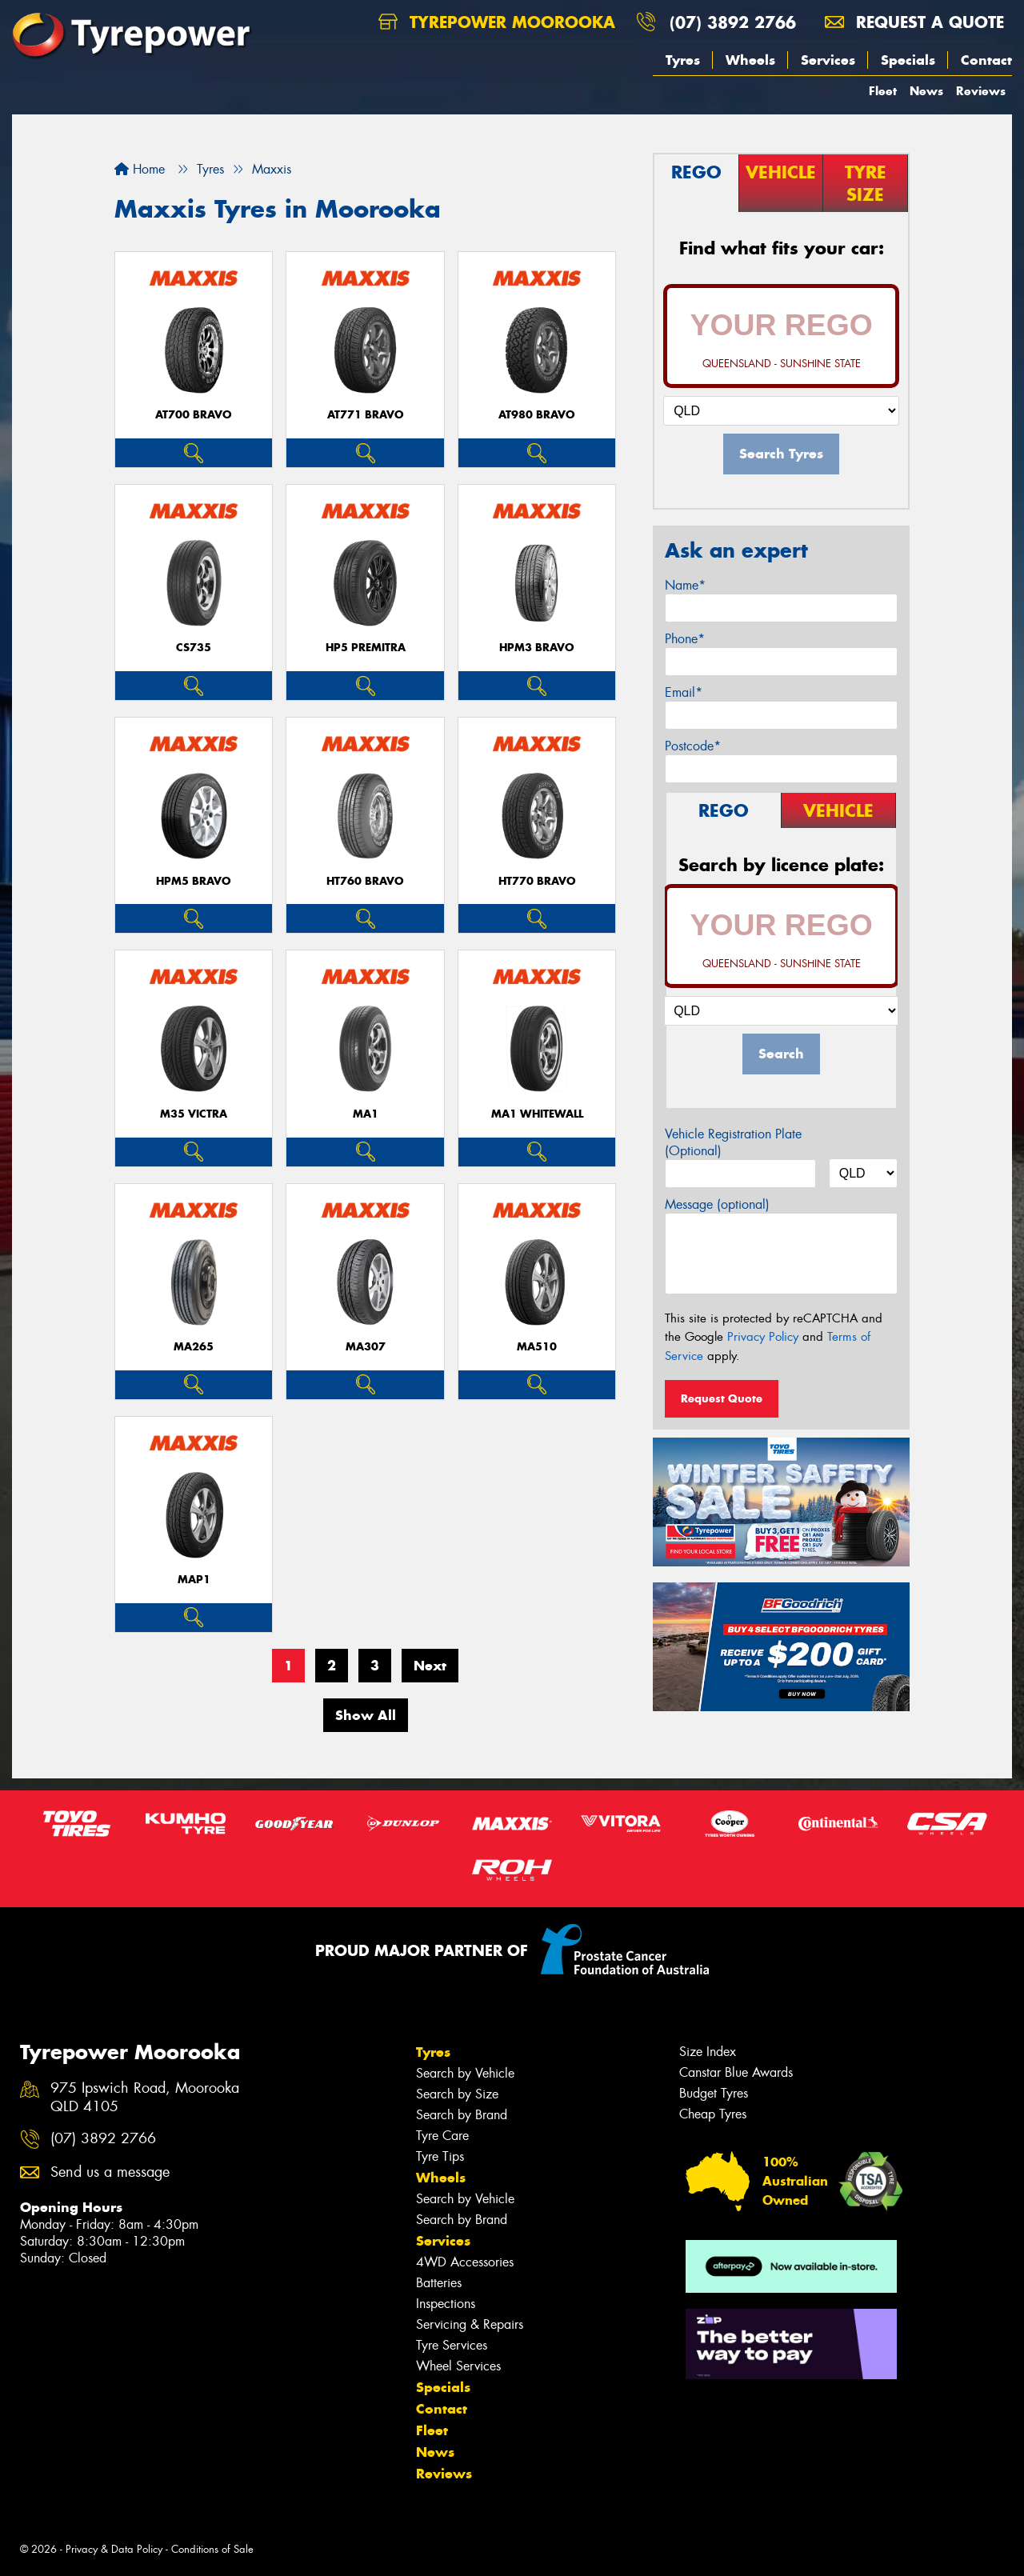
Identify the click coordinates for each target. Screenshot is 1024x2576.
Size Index (707, 2051)
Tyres (683, 60)
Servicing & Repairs (469, 2324)
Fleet (883, 90)
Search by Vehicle (465, 2073)
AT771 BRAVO (365, 415)
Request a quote (914, 22)
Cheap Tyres (712, 2114)
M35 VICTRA (193, 1114)
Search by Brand (461, 2114)
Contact (986, 60)
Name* (685, 585)
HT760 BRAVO (365, 881)
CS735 (193, 647)
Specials (908, 60)
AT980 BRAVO (536, 415)
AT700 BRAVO (193, 415)
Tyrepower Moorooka (496, 22)
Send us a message (110, 2172)
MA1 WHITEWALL (537, 1114)
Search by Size (457, 2094)
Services (828, 60)
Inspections (445, 2303)
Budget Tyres (713, 2093)
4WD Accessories (465, 2262)
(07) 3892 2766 (733, 22)
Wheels (750, 60)
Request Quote (721, 1398)
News (926, 90)
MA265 (194, 1347)
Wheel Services (458, 2366)
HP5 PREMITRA (366, 647)
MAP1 (194, 1579)
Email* (683, 692)
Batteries (439, 2282)
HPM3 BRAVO (536, 647)
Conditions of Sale (212, 2549)
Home (139, 169)
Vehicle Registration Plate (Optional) (733, 1142)
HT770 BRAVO (537, 881)
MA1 (365, 1114)
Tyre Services (451, 2345)
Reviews (981, 90)
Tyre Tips (440, 2156)
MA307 (366, 1347)
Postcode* (693, 746)
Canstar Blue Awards (736, 2072)
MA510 (537, 1347)
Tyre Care (442, 2135)
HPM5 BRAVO (193, 881)
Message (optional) (717, 1204)
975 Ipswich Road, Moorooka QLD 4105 (144, 2097)
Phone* (685, 638)
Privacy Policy (762, 1337)
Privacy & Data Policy (114, 2549)
